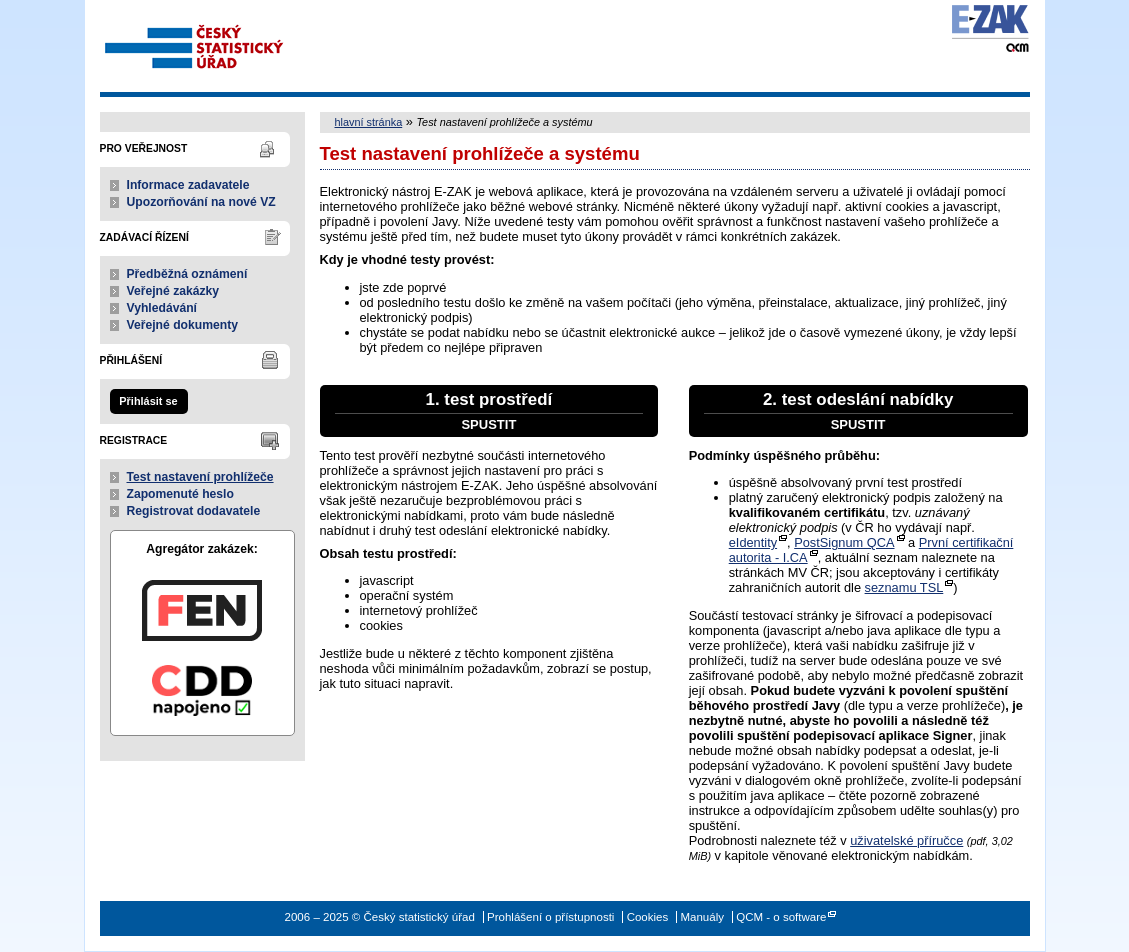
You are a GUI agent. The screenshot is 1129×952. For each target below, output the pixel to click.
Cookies (648, 917)
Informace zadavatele (188, 185)
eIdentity (753, 542)
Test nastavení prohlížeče (200, 477)
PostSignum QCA (844, 542)
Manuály (702, 917)
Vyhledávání (162, 308)
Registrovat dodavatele (194, 511)
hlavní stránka (369, 122)
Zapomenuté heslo (180, 494)
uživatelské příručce (906, 840)
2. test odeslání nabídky (858, 411)
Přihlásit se (148, 401)
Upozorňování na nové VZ (201, 202)
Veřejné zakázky (173, 291)
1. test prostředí (489, 411)
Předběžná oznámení (187, 274)
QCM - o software (781, 917)
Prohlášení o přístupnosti (550, 917)
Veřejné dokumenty (182, 325)
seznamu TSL (904, 587)
